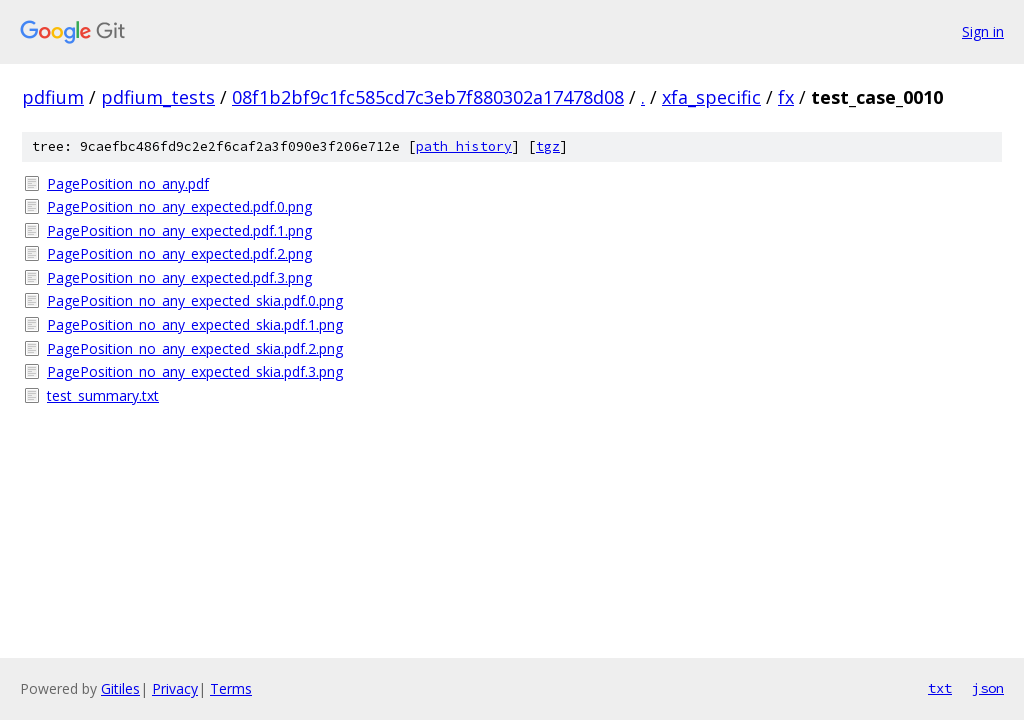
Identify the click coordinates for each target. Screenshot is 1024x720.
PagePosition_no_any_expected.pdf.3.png (179, 277)
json (988, 688)
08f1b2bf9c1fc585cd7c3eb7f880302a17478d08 (428, 97)
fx (786, 97)
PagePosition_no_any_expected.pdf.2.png (179, 253)
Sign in (983, 31)
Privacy (175, 688)
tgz (548, 146)
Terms (231, 688)
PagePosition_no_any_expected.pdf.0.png (179, 206)
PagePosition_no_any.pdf (128, 183)
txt (940, 688)
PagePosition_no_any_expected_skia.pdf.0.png (195, 300)
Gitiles (120, 688)
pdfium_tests (158, 97)
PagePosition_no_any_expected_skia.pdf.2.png (195, 348)
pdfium (53, 97)
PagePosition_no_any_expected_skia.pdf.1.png (195, 324)
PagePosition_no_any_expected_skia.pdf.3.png (195, 371)
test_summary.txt (103, 395)
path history (464, 146)
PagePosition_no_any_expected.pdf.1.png (179, 230)
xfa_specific (711, 97)
